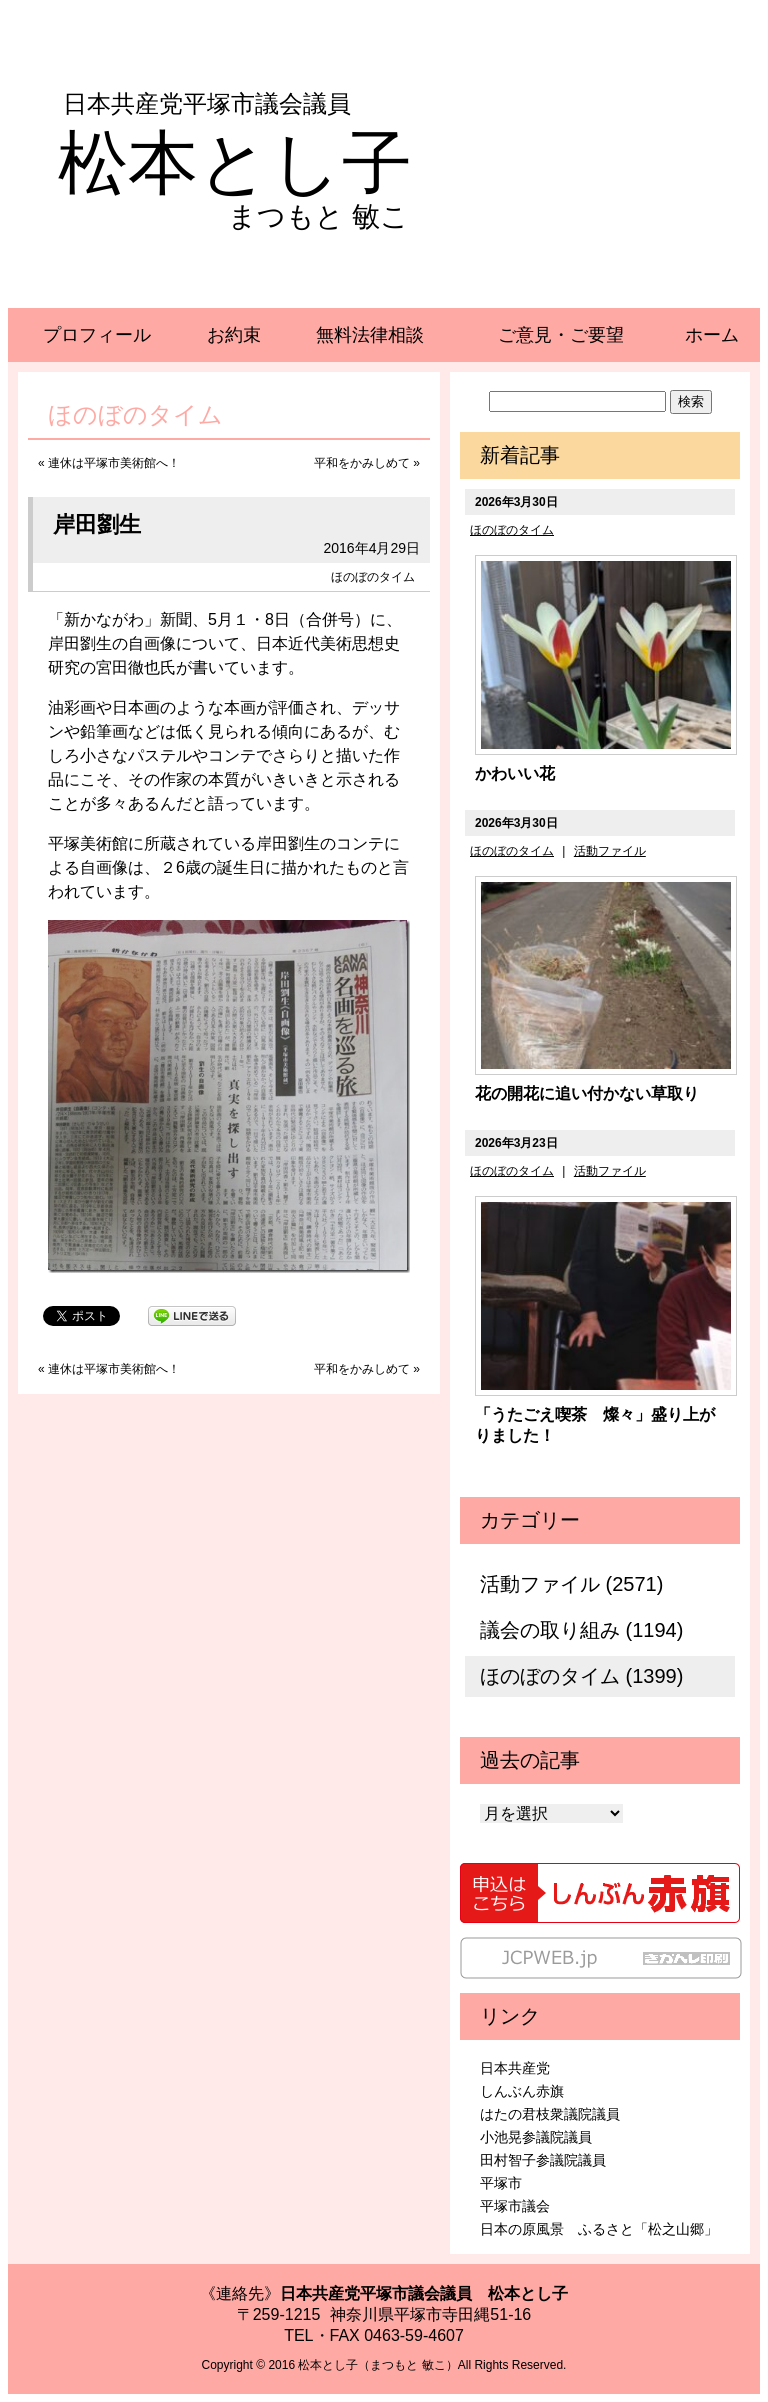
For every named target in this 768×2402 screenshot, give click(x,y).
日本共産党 (515, 2068)
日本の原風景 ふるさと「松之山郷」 (599, 2229)
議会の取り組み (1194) (581, 1630)
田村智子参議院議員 (543, 2160)
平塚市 (501, 2183)
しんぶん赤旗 (522, 2091)
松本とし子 (235, 163)
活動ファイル (610, 851)
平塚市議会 (515, 2206)
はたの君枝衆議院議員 (550, 2114)
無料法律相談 (370, 335)
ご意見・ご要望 (561, 335)
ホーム (712, 335)
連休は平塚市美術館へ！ (114, 463)
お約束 (234, 335)
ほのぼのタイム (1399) (581, 1676)
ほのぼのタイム (373, 577)
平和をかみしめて (362, 463)
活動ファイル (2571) (571, 1584)
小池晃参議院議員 (536, 2137)
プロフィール (97, 335)
